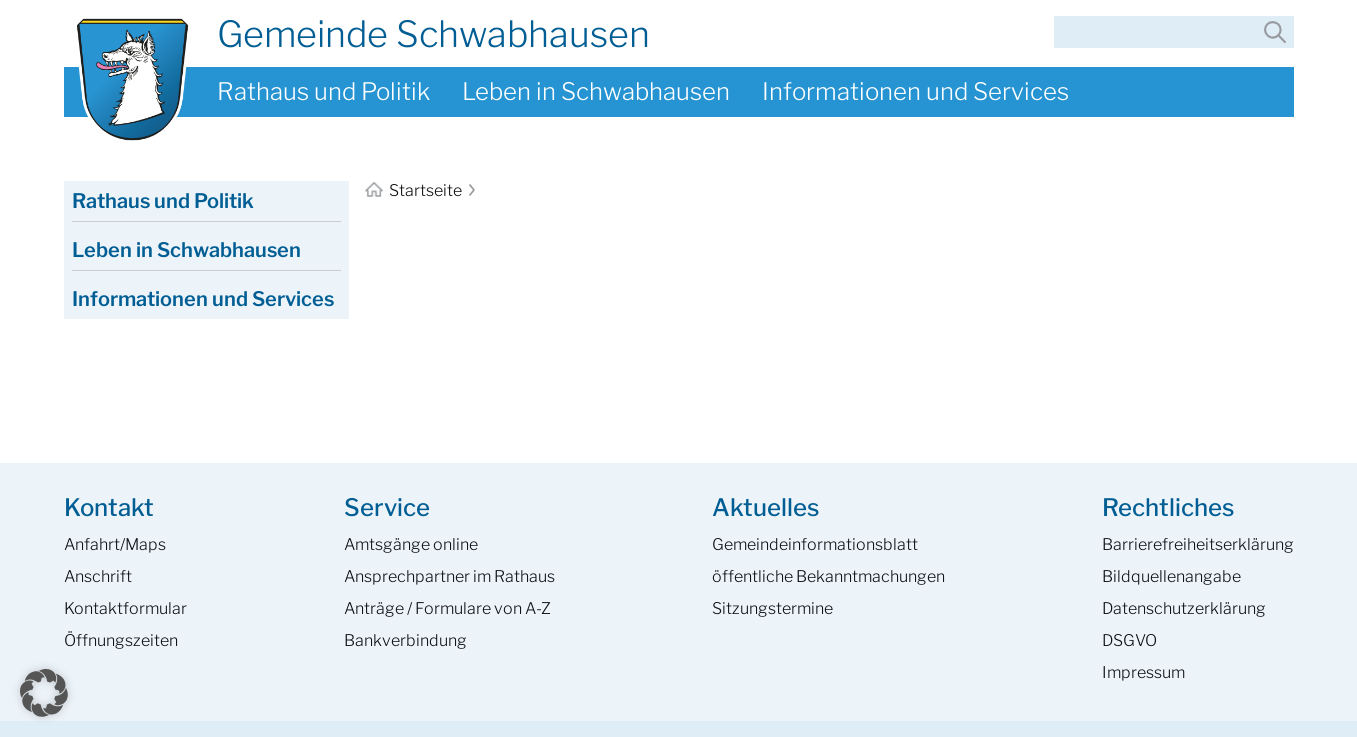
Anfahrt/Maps (115, 544)
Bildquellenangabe (1171, 576)
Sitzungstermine (772, 608)
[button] (44, 693)
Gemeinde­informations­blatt (815, 544)
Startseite (415, 190)
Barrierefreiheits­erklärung (1198, 544)
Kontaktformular (125, 608)
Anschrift (98, 576)
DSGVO (1129, 640)
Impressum (1143, 672)
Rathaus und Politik (323, 91)
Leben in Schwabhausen (596, 91)
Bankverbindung (405, 640)
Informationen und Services (915, 91)
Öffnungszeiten (121, 640)
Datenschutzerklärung (1184, 608)
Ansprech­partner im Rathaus (449, 576)
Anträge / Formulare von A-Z (447, 608)
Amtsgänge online (411, 544)
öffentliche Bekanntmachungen (828, 576)
